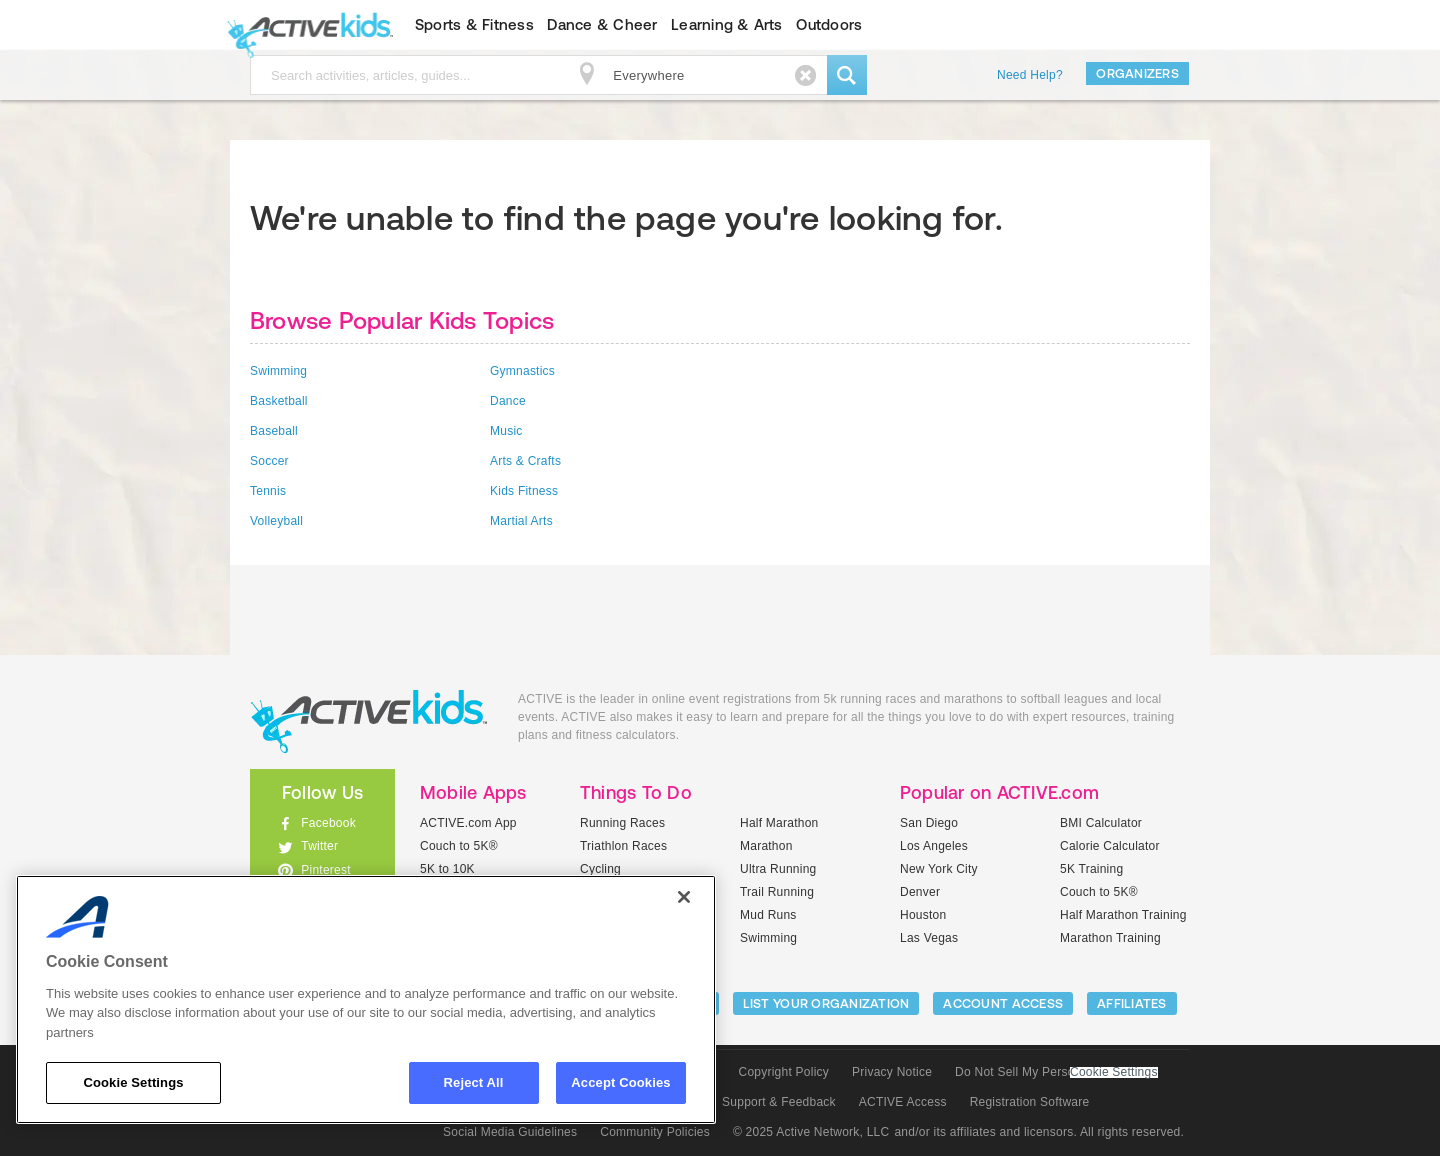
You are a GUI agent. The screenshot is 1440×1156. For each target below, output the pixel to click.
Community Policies (655, 1132)
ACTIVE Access (903, 1102)
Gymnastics (522, 371)
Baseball (274, 431)
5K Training (1091, 869)
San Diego (929, 823)
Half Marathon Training (1123, 915)
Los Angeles (934, 846)
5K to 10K (447, 869)
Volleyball (276, 521)
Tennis (268, 491)
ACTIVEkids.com (305, 25)
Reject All (474, 1082)
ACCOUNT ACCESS (1003, 1003)
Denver (920, 892)
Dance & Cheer (602, 24)
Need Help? (1030, 75)
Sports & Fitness (474, 24)
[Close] (684, 897)
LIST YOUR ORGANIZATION (826, 1003)
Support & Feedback (779, 1102)
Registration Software (1030, 1102)
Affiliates (1132, 1003)
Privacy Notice (892, 1072)
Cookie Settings (1114, 1072)
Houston (923, 915)
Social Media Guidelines (510, 1132)
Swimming (278, 371)
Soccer (269, 461)
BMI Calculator (1101, 823)
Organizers (1137, 73)
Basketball (279, 401)
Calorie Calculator (1110, 846)
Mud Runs (768, 915)
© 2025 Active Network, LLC (811, 1132)
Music (506, 431)
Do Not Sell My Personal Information (1056, 1072)
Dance (508, 401)
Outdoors (829, 24)
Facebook (328, 823)
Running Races (622, 823)
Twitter (319, 846)
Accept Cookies (620, 1082)
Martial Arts (521, 521)
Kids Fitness (524, 491)
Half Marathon (779, 823)
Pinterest (326, 870)
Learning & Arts (727, 24)
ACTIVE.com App (468, 823)
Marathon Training (1110, 938)
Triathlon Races (623, 846)
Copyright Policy (783, 1072)
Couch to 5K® (459, 846)
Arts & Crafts (525, 461)
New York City (939, 869)
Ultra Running (778, 869)
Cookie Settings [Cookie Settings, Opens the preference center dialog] (133, 1082)
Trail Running (777, 892)
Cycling (600, 869)
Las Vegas (929, 938)
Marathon (766, 846)
